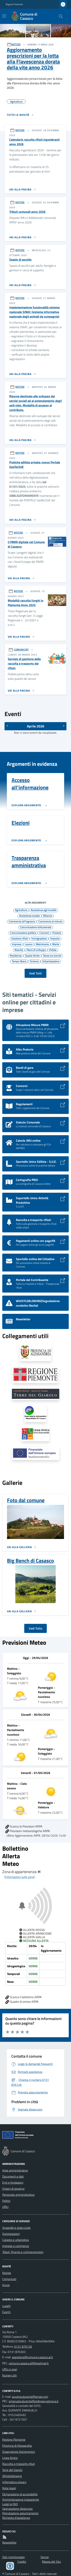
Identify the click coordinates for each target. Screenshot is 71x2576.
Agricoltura (21, 909)
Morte (55, 944)
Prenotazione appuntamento (20, 2513)
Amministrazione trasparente (20, 2499)
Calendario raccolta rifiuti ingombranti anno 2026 (34, 141)
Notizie (6, 2273)
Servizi (45, 2557)
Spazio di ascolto (20, 259)
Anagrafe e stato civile (16, 2227)
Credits (21, 2561)
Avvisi (6, 2285)
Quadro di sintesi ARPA (22, 2001)
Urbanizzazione (50, 961)
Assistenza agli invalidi (43, 909)
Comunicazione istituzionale (35, 926)
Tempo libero (19, 961)
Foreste (56, 932)
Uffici (5, 2207)
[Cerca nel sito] (59, 16)
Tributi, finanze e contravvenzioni (22, 2252)
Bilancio (47, 915)
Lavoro (28, 944)
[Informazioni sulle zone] (19, 1877)
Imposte (55, 938)
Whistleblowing (12, 2476)
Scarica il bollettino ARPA (23, 1997)
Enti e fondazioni (12, 2182)
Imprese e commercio (15, 2246)
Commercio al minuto (50, 921)
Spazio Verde (32, 955)
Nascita (19, 949)
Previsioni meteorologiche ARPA (27, 1831)
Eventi (6, 2312)
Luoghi (6, 2306)
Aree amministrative (15, 2170)
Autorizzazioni (11, 2233)
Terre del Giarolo (12, 2470)
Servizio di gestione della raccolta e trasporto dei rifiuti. (24, 663)
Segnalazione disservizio (17, 2508)
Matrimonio (42, 944)
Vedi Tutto (35, 1628)
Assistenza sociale (29, 915)
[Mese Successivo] (64, 725)
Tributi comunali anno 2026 (27, 211)
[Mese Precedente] (7, 725)
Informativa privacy (14, 2482)
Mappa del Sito (51, 2561)
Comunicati (9, 2279)
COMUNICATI (21, 649)
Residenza (16, 955)
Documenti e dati (13, 2176)
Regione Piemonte (14, 4)
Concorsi (44, 932)
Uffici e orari (9, 2369)
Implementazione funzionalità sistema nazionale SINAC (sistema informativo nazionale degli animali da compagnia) (34, 312)
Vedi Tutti (35, 973)
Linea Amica (10, 2457)
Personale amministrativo (18, 2194)
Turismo (34, 961)
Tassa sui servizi (52, 955)
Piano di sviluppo (36, 949)
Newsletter (9, 2542)
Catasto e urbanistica (15, 2240)
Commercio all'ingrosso (22, 921)
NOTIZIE (16, 44)
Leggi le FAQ (10, 2504)
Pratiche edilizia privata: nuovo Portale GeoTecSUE (34, 464)
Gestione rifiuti (19, 938)
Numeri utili (9, 2375)
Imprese (16, 944)
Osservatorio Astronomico (18, 2451)
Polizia (52, 949)
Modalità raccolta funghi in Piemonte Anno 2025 (25, 602)
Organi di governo (13, 2188)
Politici (6, 2200)
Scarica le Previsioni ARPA (23, 1826)
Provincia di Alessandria (17, 2445)
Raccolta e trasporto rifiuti (18, 2464)
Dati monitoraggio (13, 2557)
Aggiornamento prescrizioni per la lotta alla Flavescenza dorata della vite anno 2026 (33, 58)
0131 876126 (23, 2346)
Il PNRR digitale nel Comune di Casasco (26, 544)
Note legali (9, 2488)
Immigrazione (39, 938)
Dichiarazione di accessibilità (19, 2494)
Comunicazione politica (23, 932)
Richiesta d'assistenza (16, 2517)
